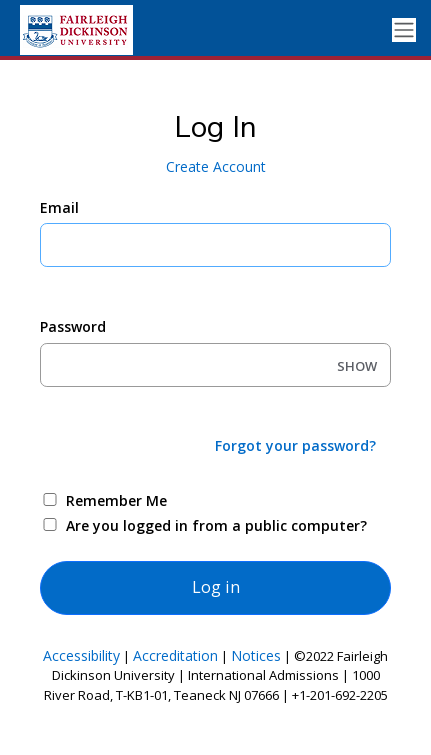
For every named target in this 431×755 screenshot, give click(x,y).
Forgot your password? (295, 445)
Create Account (216, 166)
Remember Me (116, 500)
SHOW (357, 366)
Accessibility (81, 655)
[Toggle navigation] (404, 30)
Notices (256, 655)
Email (59, 207)
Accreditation (175, 655)
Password (73, 326)
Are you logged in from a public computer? (216, 525)
